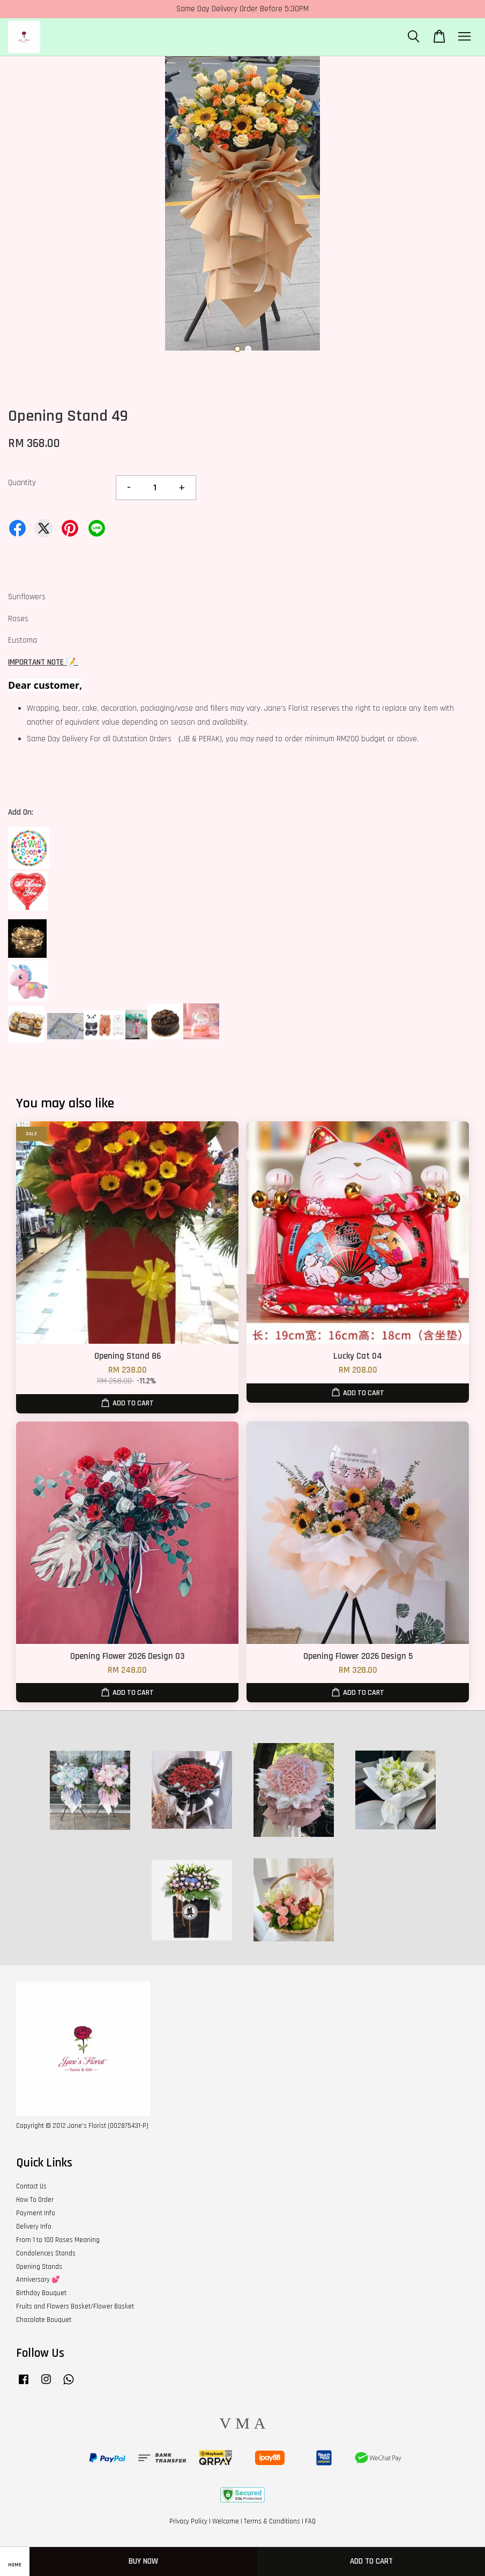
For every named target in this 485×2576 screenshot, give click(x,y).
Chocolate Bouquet (43, 2320)
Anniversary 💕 (38, 2279)
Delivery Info (33, 2226)
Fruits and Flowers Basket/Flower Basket (75, 2306)
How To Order (35, 2199)
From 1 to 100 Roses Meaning (58, 2240)
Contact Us (31, 2186)
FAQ (310, 2521)
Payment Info (35, 2213)
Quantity (22, 483)
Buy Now (143, 2561)
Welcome (225, 2521)
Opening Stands (39, 2266)
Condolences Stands (46, 2253)
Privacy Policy (188, 2521)
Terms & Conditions (272, 2521)
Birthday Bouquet (41, 2293)
